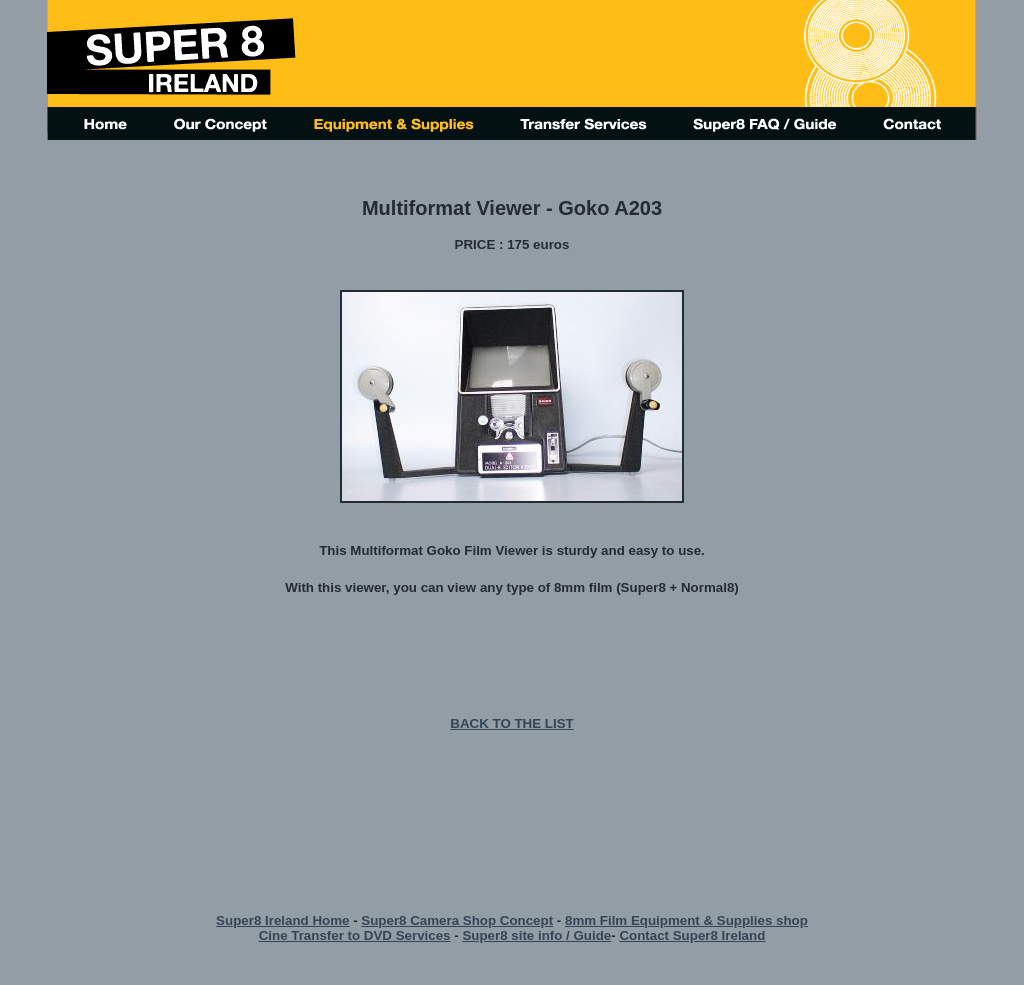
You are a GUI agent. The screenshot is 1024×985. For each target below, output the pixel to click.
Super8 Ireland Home (282, 920)
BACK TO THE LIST (511, 723)
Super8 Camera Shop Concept (457, 920)
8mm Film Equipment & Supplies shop (686, 920)
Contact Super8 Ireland (692, 935)
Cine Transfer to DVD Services (355, 935)
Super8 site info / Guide (536, 935)
